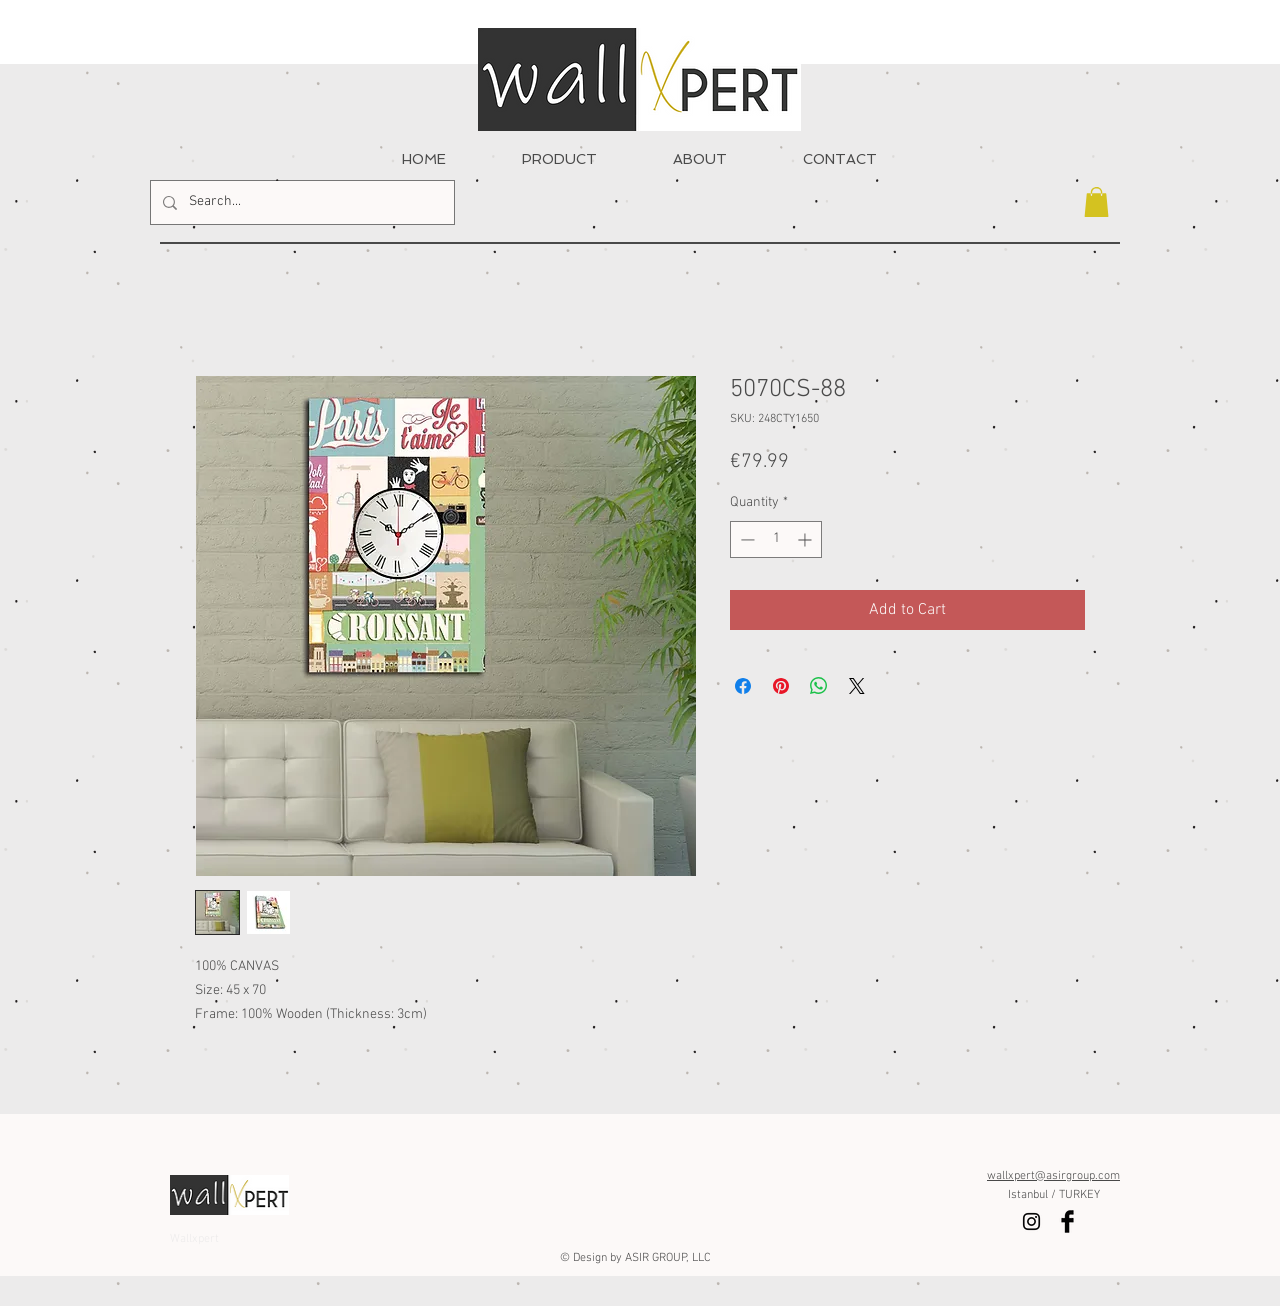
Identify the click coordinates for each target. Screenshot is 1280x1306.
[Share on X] (857, 686)
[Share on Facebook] (743, 686)
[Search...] (300, 202)
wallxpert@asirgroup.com (1053, 1176)
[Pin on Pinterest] (781, 686)
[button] (1096, 202)
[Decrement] (745, 539)
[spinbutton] (776, 539)
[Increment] (806, 539)
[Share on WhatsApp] (819, 686)
